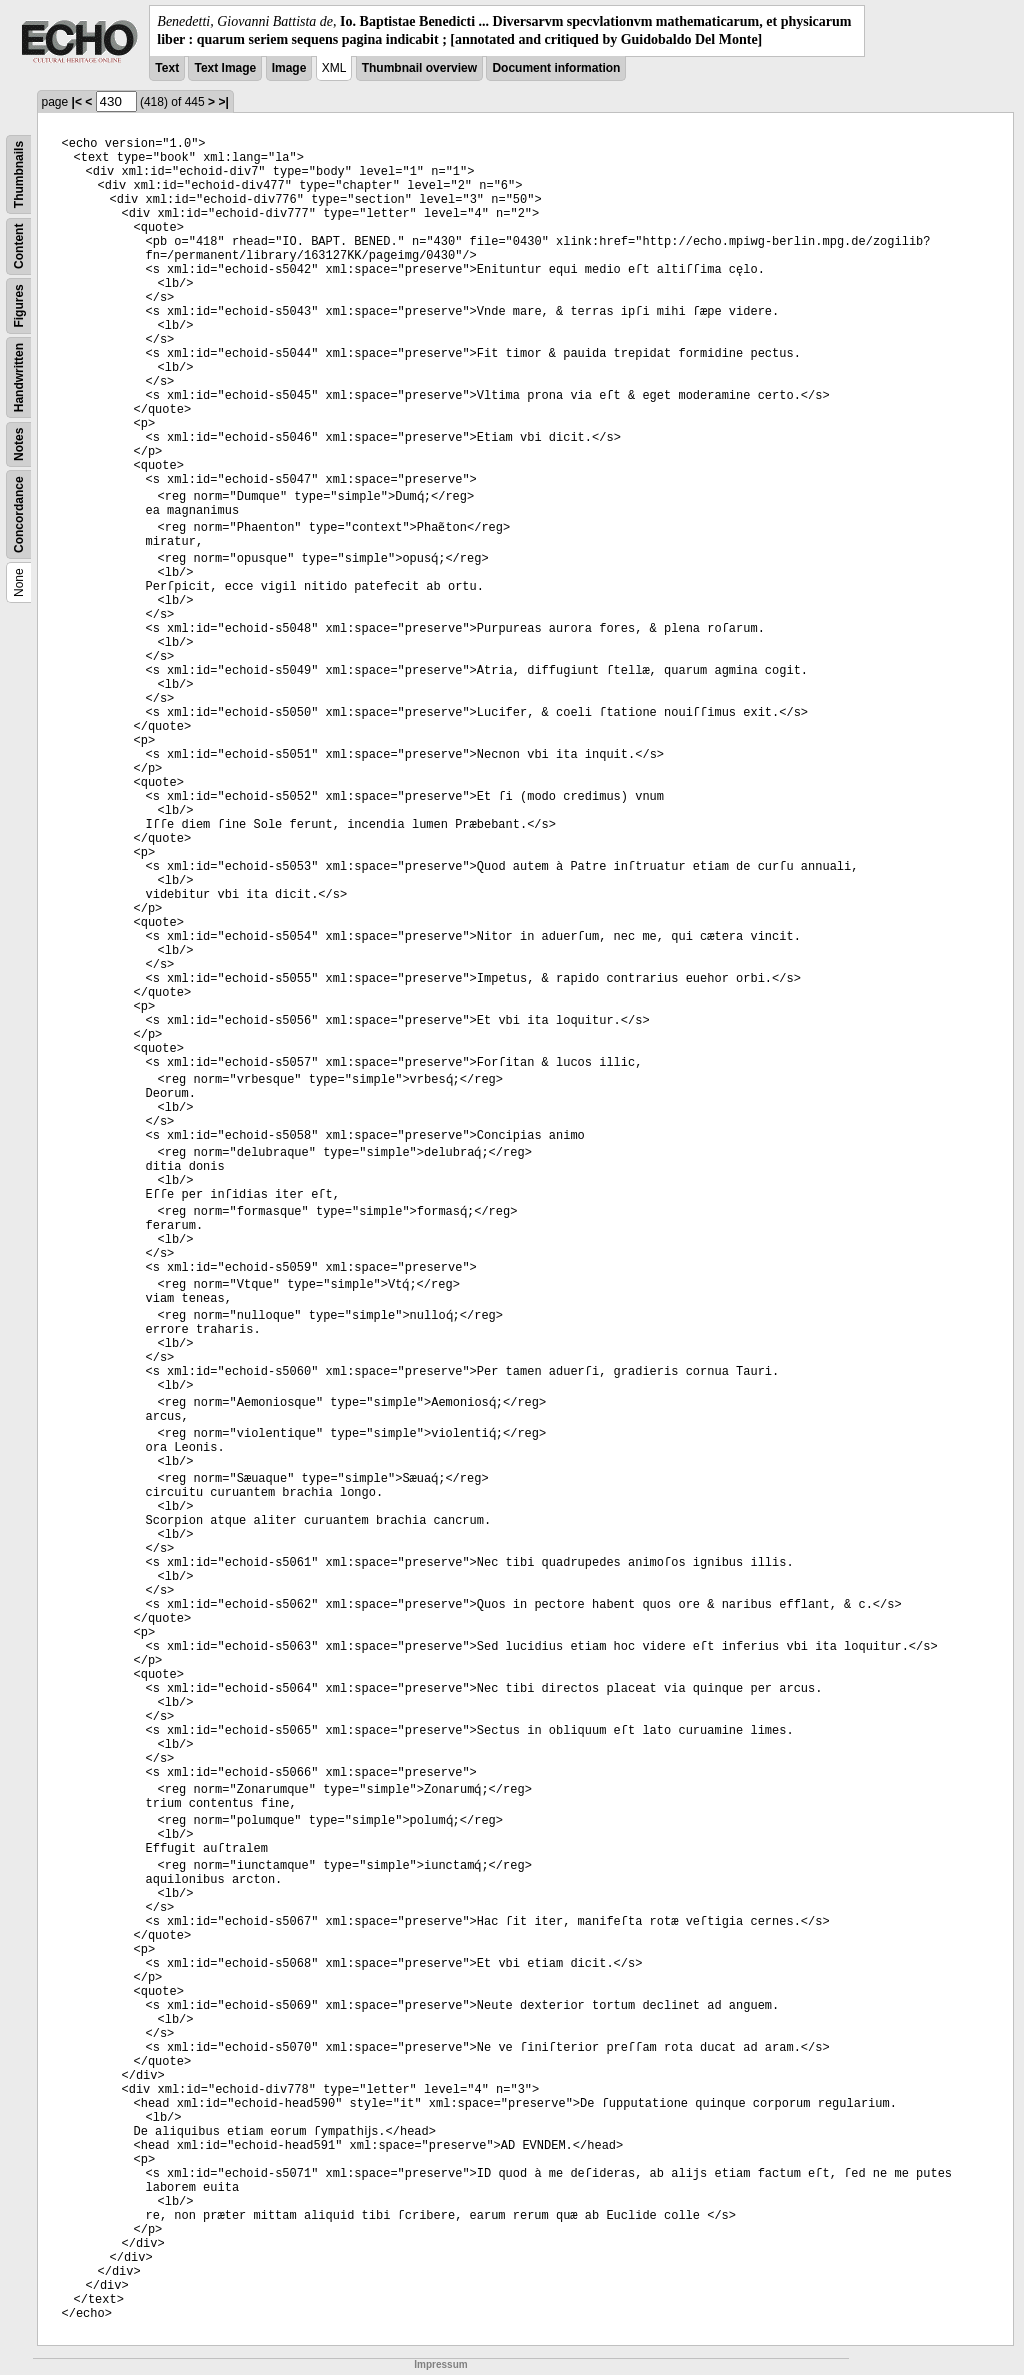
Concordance (19, 515)
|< (77, 102)
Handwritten (19, 377)
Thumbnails (19, 174)
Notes (19, 444)
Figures (19, 306)
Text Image (225, 68)
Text (167, 68)
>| (223, 102)
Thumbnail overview (419, 68)
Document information (556, 68)
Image (289, 68)
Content (19, 246)
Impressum (440, 2364)
